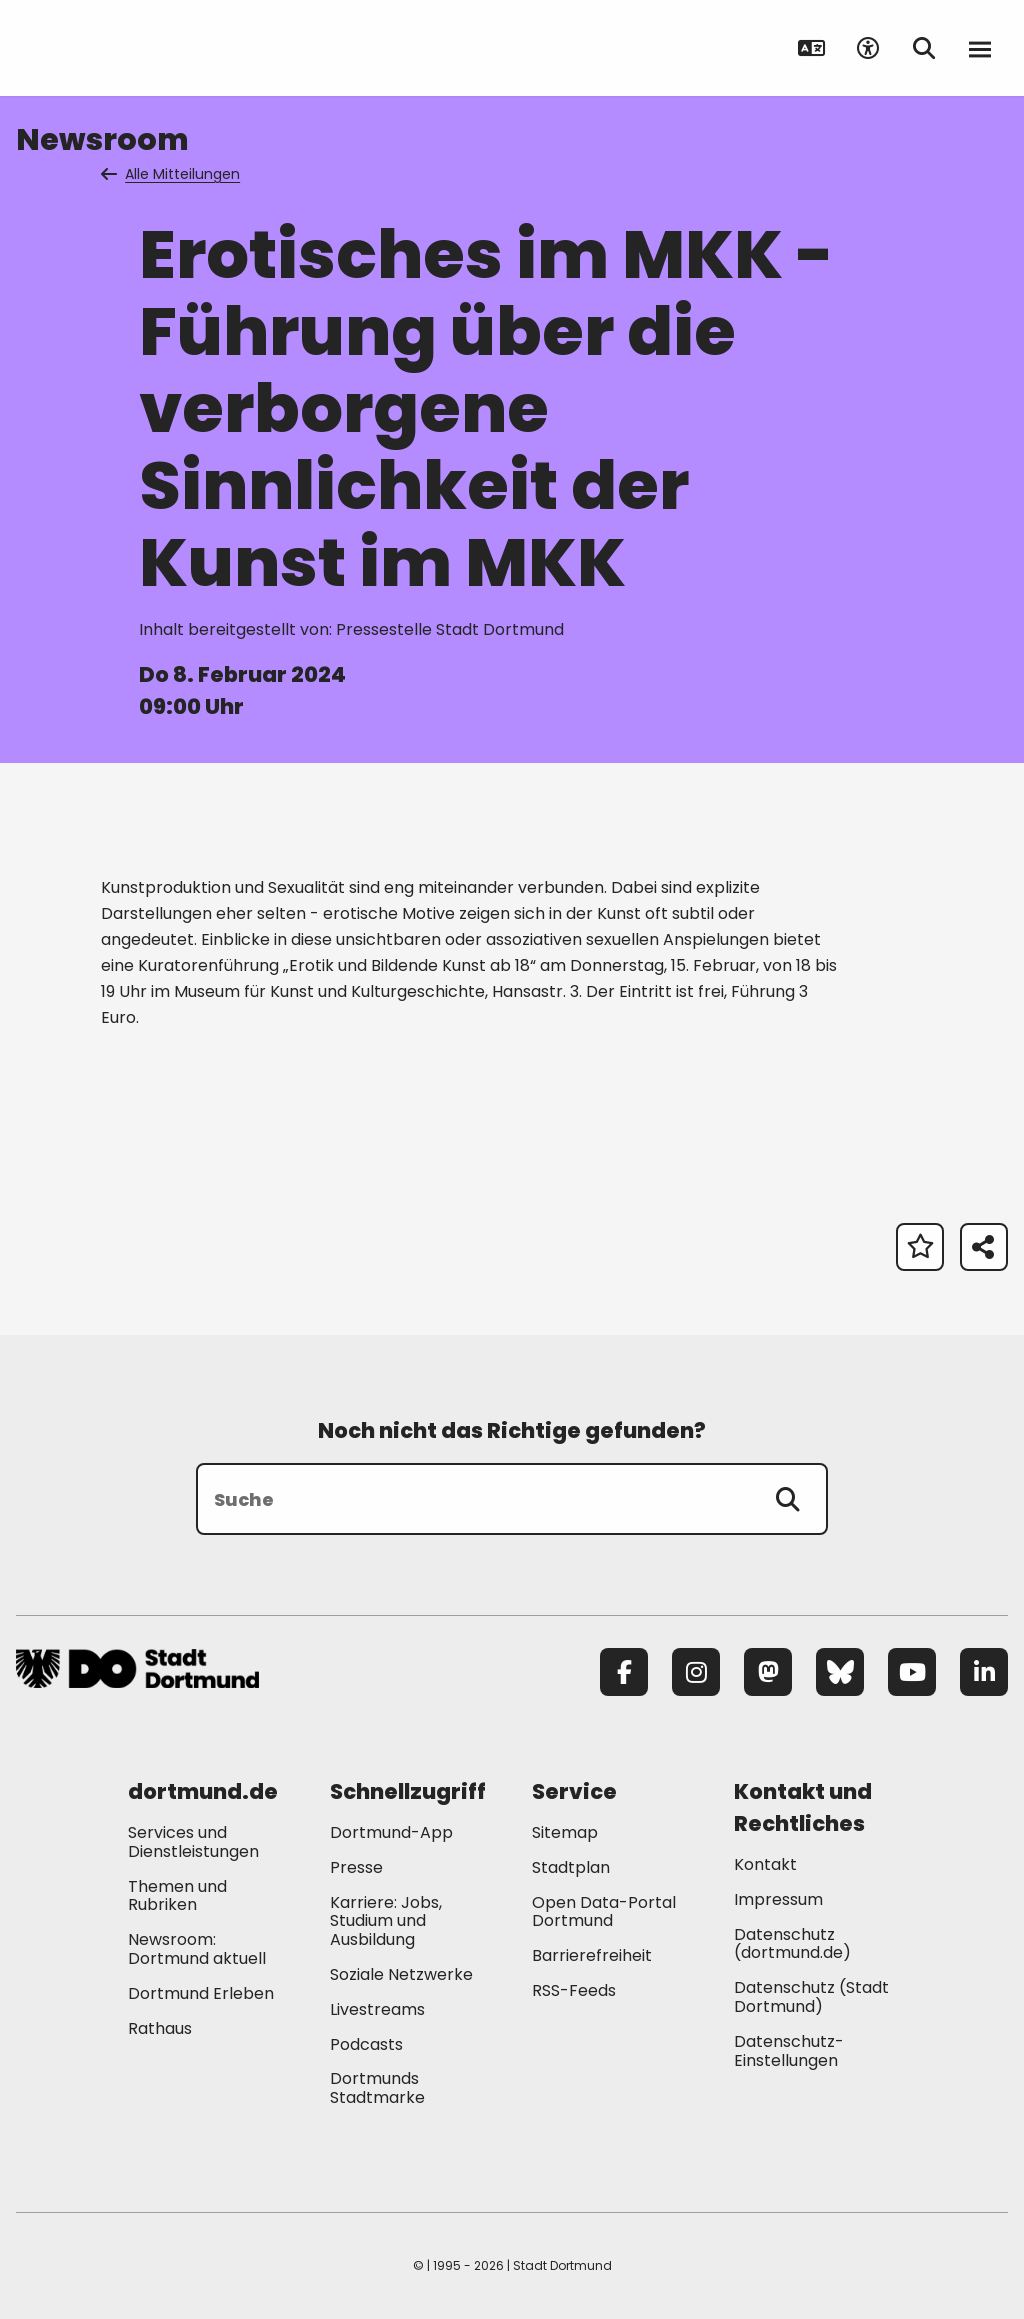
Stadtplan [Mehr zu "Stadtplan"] (571, 1867)
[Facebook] (624, 1672)
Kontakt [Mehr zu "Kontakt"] (765, 1864)
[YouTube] (912, 1672)
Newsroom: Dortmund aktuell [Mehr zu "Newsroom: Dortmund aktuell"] (197, 1949)
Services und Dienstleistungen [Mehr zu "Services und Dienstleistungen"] (193, 1842)
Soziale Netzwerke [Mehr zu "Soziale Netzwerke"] (401, 1974)
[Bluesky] (840, 1672)
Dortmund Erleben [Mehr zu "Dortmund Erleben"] (201, 1993)
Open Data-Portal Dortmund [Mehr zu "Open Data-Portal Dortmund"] (604, 1912)
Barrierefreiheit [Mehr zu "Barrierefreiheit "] (592, 1955)
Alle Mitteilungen (172, 174)
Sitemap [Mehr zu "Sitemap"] (565, 1832)
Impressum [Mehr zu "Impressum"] (778, 1899)
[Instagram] (696, 1672)
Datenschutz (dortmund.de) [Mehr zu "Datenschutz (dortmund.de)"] (792, 1944)
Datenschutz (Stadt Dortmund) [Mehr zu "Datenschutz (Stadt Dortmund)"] (811, 1997)
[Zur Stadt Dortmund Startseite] (140, 48)
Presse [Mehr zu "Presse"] (356, 1867)
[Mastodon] (768, 1672)
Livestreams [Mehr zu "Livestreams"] (377, 2009)
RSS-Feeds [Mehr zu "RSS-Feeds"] (574, 1990)
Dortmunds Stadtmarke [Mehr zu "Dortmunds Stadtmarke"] (377, 2088)
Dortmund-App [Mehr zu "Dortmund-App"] (391, 1832)
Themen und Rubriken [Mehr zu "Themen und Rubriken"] (177, 1896)
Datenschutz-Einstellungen (789, 2052)
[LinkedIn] (984, 1672)
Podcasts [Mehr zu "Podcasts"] (366, 2044)
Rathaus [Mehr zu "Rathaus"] (160, 2028)
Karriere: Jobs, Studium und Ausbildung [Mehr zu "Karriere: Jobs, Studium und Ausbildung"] (386, 1921)
